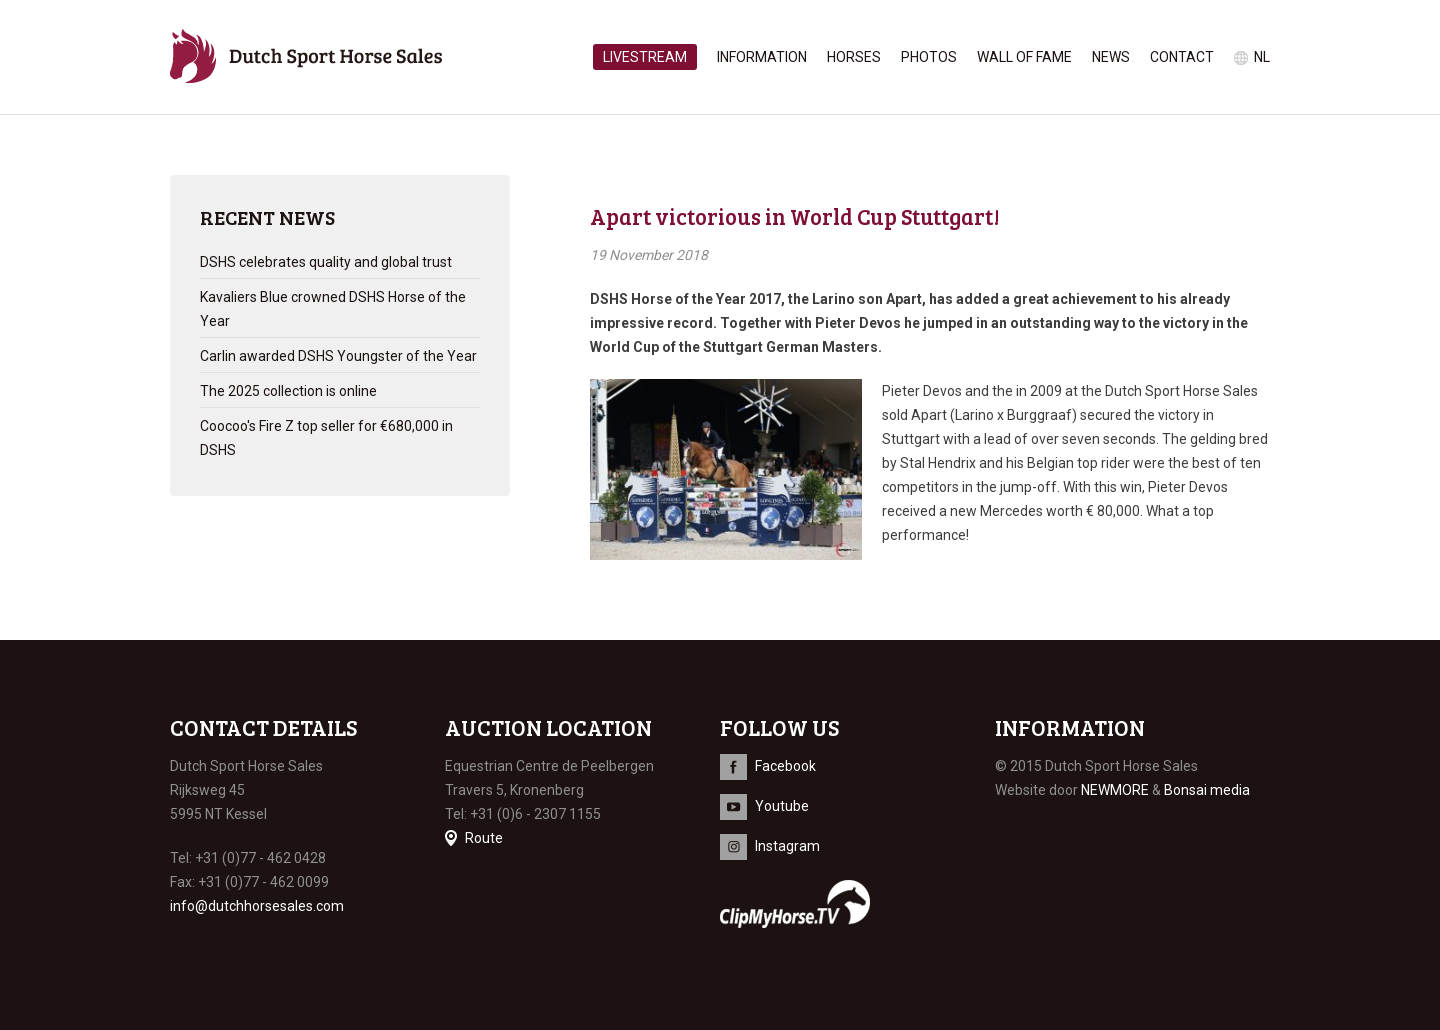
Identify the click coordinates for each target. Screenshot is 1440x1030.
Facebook (785, 766)
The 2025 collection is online (288, 391)
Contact (1182, 57)
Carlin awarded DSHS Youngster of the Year (338, 356)
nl (1262, 57)
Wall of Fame (1024, 57)
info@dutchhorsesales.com (257, 906)
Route (484, 838)
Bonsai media (1207, 790)
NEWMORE (1115, 790)
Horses (854, 57)
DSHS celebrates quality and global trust (326, 262)
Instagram (787, 846)
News (1111, 57)
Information (762, 57)
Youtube (782, 806)
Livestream (645, 57)
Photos (929, 57)
